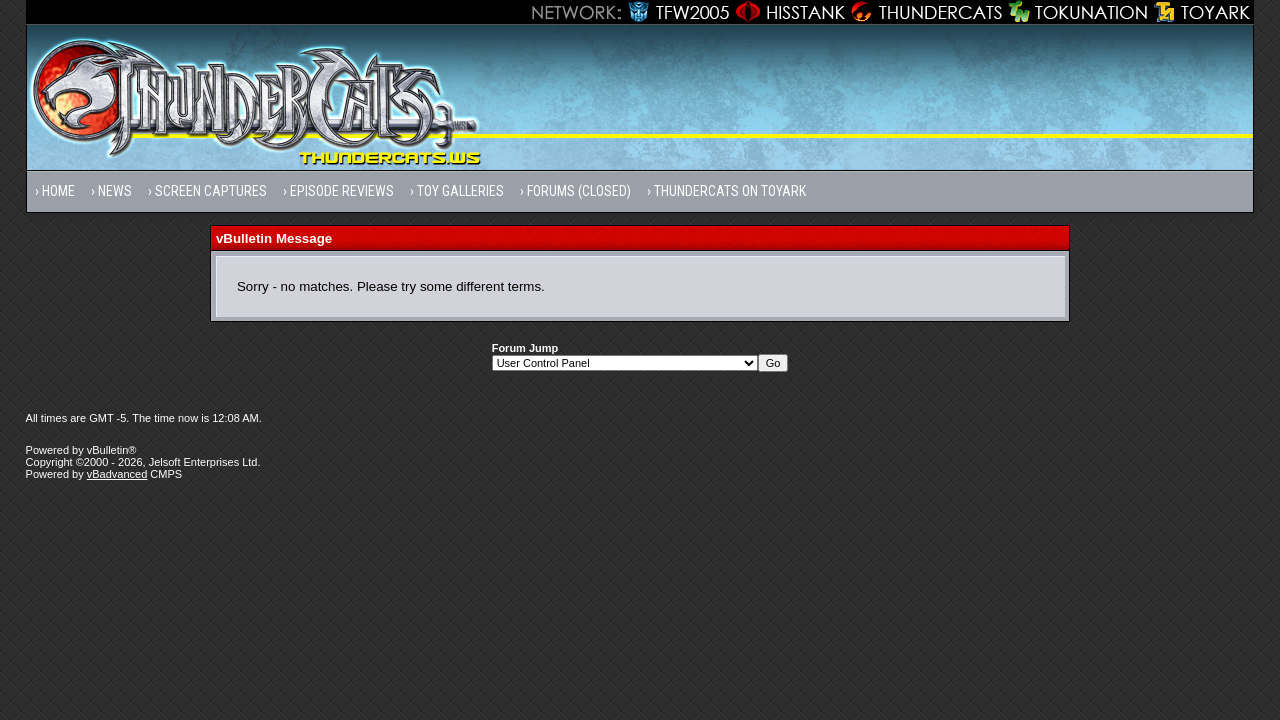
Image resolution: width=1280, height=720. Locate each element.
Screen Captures (211, 191)
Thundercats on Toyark (730, 191)
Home (58, 191)
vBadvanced (117, 474)
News (115, 191)
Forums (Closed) (579, 191)
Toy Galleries (460, 191)
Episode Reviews (342, 191)
